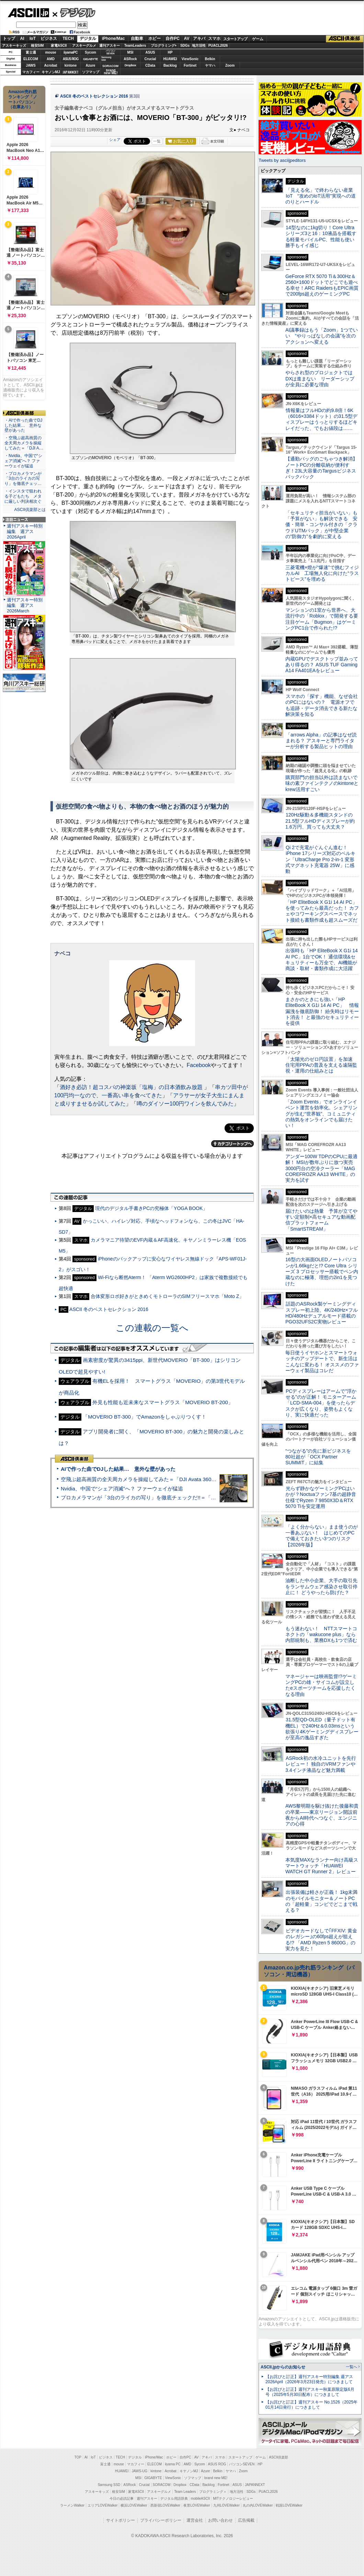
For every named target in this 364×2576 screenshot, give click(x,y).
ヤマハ (210, 65)
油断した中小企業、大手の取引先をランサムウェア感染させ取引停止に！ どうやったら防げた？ (321, 1586)
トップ (9, 38)
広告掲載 (246, 2520)
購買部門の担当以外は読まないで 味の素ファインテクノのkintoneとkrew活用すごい (323, 783)
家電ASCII (59, 45)
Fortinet (190, 65)
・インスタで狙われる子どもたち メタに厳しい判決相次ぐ (23, 496)
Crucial (150, 59)
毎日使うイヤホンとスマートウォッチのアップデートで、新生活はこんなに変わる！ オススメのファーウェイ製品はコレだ (322, 1361)
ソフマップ (90, 72)
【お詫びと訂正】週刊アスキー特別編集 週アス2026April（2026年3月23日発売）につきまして (309, 2379)
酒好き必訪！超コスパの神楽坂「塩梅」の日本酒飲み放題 (132, 1087)
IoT (33, 38)
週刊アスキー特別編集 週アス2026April (25, 531)
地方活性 (199, 45)
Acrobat (50, 65)
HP (170, 52)
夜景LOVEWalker (196, 2505)
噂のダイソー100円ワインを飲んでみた (185, 1104)
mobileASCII (200, 2498)
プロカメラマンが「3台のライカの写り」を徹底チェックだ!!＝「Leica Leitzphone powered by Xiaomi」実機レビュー (196, 1497)
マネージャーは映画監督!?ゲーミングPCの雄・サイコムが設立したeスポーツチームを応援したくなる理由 (321, 1685)
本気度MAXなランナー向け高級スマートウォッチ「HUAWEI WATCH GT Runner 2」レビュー (321, 1866)
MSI (130, 52)
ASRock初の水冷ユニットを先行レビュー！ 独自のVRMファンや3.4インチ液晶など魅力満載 (320, 1764)
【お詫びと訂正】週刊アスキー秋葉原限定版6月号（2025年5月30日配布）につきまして (309, 2392)
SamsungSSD (106, 58)
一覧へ (351, 2367)
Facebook (199, 1065)
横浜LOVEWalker (134, 2505)
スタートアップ (235, 39)
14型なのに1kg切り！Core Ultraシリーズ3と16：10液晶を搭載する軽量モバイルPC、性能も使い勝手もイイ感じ (320, 236)
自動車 (137, 38)
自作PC (173, 38)
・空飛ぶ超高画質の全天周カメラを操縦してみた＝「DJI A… (23, 443)
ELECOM (30, 59)
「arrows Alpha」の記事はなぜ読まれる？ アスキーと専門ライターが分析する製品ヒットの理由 (321, 741)
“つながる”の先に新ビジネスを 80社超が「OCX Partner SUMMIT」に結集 (320, 1457)
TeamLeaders (135, 45)
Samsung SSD (109, 2485)
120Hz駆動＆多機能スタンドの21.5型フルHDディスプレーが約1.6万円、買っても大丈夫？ (320, 821)
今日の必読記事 (122, 2498)
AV (187, 38)
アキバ (199, 38)
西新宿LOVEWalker (165, 2505)
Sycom (90, 52)
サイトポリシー (120, 2520)
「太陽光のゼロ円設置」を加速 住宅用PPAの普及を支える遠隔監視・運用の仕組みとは (321, 1065)
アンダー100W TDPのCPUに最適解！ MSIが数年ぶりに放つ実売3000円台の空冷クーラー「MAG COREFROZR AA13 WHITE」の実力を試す (321, 1168)
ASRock (130, 59)
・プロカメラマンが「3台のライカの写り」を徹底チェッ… (23, 478)
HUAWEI (170, 59)
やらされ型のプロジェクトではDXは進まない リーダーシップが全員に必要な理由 (320, 378)
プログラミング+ (164, 45)
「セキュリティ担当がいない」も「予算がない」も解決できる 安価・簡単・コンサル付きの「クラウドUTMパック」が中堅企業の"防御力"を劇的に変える (321, 524)
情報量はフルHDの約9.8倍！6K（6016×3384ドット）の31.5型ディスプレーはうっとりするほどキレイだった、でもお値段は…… (321, 419)
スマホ (214, 38)
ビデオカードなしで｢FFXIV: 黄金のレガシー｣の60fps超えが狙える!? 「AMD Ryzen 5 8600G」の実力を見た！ (321, 1939)
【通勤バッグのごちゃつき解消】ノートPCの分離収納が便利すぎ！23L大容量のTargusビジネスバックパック (321, 467)
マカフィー (30, 72)
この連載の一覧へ (152, 1328)
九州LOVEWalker (226, 2505)
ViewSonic (190, 59)
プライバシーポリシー (160, 2520)
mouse (50, 52)
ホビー (154, 38)
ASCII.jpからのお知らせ (283, 2367)
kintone (71, 65)
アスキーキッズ (14, 45)
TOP (78, 2457)
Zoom (230, 65)
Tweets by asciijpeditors (282, 160)
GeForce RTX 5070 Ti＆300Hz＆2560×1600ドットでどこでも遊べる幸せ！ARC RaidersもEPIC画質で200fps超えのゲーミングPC (322, 285)
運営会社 (194, 2520)
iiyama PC (173, 2464)
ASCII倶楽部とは (30, 509)
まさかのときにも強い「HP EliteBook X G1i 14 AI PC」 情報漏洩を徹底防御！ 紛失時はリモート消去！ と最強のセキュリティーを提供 (322, 1011)
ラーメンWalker (72, 2505)
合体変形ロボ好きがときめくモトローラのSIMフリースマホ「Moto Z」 (167, 1296)
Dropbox (130, 65)
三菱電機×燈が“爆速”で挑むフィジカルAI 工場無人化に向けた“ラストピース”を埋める (322, 573)
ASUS (150, 52)
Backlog (170, 65)
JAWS (30, 65)
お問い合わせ (220, 2520)
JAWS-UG (139, 2471)
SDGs (185, 45)
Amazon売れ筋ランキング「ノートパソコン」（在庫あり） (22, 99)
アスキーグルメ (84, 45)
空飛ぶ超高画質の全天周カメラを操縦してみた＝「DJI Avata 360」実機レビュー (154, 1479)
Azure (90, 65)
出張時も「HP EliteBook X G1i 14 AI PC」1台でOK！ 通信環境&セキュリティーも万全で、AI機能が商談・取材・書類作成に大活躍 (321, 959)
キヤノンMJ (51, 72)
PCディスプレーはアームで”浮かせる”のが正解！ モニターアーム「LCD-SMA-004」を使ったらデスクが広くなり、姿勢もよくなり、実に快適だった (320, 1403)
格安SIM (37, 45)
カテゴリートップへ (232, 1143)
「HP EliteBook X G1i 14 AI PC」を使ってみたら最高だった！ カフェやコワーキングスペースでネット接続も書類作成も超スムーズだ (322, 911)
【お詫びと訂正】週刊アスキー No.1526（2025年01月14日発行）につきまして (311, 2405)
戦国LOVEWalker (289, 2505)
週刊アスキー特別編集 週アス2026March (25, 605)
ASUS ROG (70, 59)
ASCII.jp (28, 12)
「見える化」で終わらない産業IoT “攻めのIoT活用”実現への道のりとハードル (320, 196)
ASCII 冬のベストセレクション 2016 (94, 96)
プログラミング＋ (213, 2492)
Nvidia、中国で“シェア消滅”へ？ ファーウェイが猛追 (122, 1488)
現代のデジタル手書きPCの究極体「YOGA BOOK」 (151, 1208)
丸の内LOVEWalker (258, 2505)
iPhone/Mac (113, 38)
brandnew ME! (111, 72)
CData (150, 65)
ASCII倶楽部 (344, 38)
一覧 (157, 141)
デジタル (74, 12)
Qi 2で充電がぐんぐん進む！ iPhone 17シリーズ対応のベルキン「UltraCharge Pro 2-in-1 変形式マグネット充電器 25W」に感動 (320, 859)
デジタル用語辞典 (174, 2498)
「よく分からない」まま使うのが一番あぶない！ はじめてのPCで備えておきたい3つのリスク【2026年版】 (321, 1535)
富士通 (31, 52)
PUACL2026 (218, 45)
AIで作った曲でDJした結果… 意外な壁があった (118, 1469)
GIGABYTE (90, 59)
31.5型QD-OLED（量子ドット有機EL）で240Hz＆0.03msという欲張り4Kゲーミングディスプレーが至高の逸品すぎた (322, 1728)
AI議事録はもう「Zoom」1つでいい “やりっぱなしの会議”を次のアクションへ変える (321, 336)
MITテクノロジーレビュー (233, 2498)
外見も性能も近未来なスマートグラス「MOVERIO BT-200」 (162, 1402)
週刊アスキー (109, 45)
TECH (68, 38)
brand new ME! (215, 2478)
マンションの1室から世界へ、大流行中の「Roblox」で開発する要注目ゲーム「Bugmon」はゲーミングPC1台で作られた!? (321, 619)
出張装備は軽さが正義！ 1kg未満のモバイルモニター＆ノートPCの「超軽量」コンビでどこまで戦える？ (321, 1901)
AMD (51, 59)
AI (22, 38)
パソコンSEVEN (110, 52)
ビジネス (49, 38)
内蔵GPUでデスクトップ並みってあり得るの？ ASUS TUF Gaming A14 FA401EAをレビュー (321, 665)
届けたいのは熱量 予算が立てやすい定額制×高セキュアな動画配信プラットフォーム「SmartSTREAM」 (321, 1220)
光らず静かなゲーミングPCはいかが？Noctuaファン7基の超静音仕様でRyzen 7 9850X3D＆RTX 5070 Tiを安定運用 (320, 1497)
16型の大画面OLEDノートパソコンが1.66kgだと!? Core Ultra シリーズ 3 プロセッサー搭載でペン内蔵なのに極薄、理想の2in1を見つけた (321, 1271)
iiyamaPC (71, 52)
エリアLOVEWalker (102, 2505)
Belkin (210, 59)
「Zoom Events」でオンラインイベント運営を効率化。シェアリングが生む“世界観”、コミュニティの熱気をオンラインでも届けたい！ (321, 1113)
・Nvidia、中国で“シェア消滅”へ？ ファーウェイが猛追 (23, 460)
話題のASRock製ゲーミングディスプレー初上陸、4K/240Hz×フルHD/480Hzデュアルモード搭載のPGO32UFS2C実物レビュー (321, 1312)
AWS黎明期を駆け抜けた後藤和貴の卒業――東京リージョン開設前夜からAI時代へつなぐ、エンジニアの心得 (322, 1814)
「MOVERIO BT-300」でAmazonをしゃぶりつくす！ (144, 1417)
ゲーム (257, 39)
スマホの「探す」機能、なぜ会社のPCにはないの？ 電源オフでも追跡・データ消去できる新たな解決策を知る (321, 705)
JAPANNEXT (70, 72)
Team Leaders (185, 2492)
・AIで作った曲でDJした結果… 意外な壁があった (23, 425)
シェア (115, 139)
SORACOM (162, 2485)
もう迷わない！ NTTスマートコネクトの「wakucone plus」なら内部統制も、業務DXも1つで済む (321, 1634)
